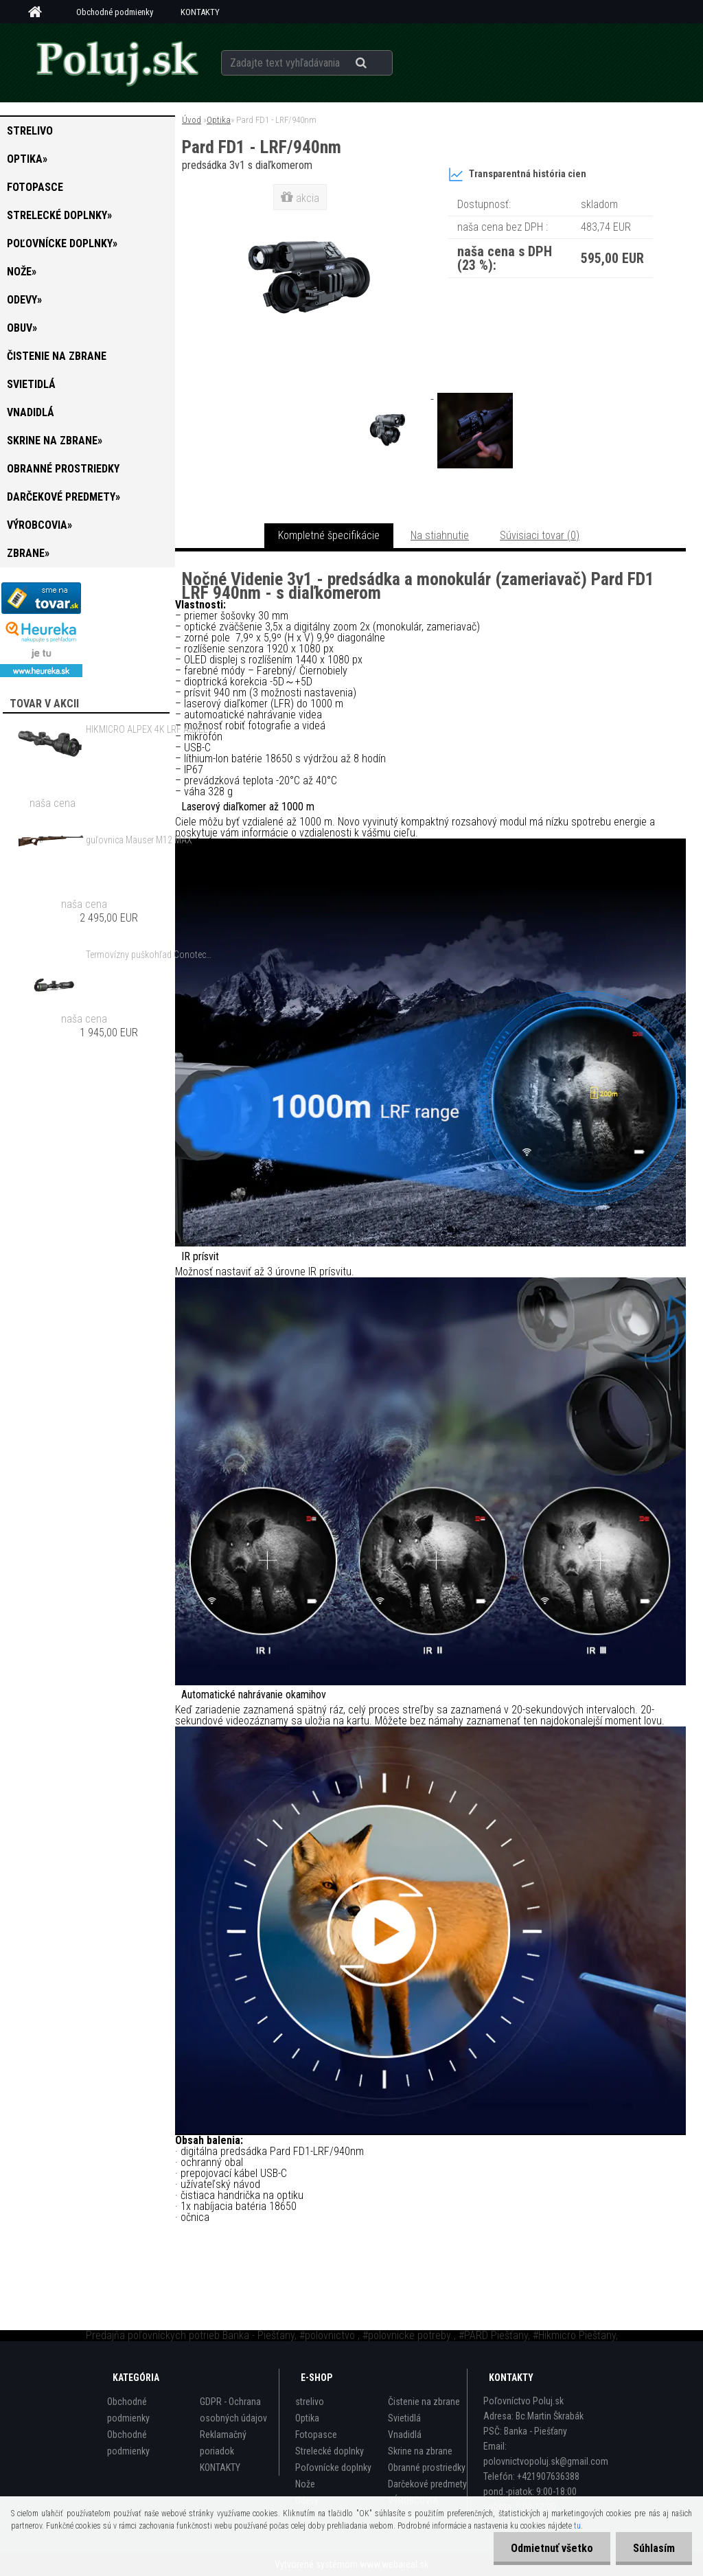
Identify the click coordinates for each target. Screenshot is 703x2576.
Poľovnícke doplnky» (62, 243)
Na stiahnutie (440, 535)
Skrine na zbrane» (54, 440)
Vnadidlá (30, 412)
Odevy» (24, 299)
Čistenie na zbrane (56, 356)
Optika (219, 120)
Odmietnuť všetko (552, 2548)
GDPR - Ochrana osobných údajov (233, 2410)
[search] (378, 63)
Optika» (27, 159)
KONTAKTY (200, 12)
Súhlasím (654, 2548)
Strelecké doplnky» (59, 215)
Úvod (191, 120)
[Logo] (116, 62)
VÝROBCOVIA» (39, 525)
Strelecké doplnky (329, 2451)
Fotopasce (35, 187)
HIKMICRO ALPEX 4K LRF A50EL (146, 729)
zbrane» (28, 553)
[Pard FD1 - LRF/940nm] (391, 394)
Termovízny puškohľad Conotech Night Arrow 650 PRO (150, 954)
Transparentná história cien (517, 174)
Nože (305, 2483)
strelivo (30, 130)
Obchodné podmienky (114, 12)
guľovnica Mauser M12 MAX (139, 839)
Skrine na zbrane (420, 2451)
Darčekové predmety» (63, 496)
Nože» (21, 271)
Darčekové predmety (427, 2483)
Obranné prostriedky (63, 468)
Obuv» (22, 327)
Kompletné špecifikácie (329, 535)
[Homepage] (40, 12)
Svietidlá (31, 384)
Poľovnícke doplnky (333, 2467)
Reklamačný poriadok (223, 2443)
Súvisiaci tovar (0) (539, 535)
